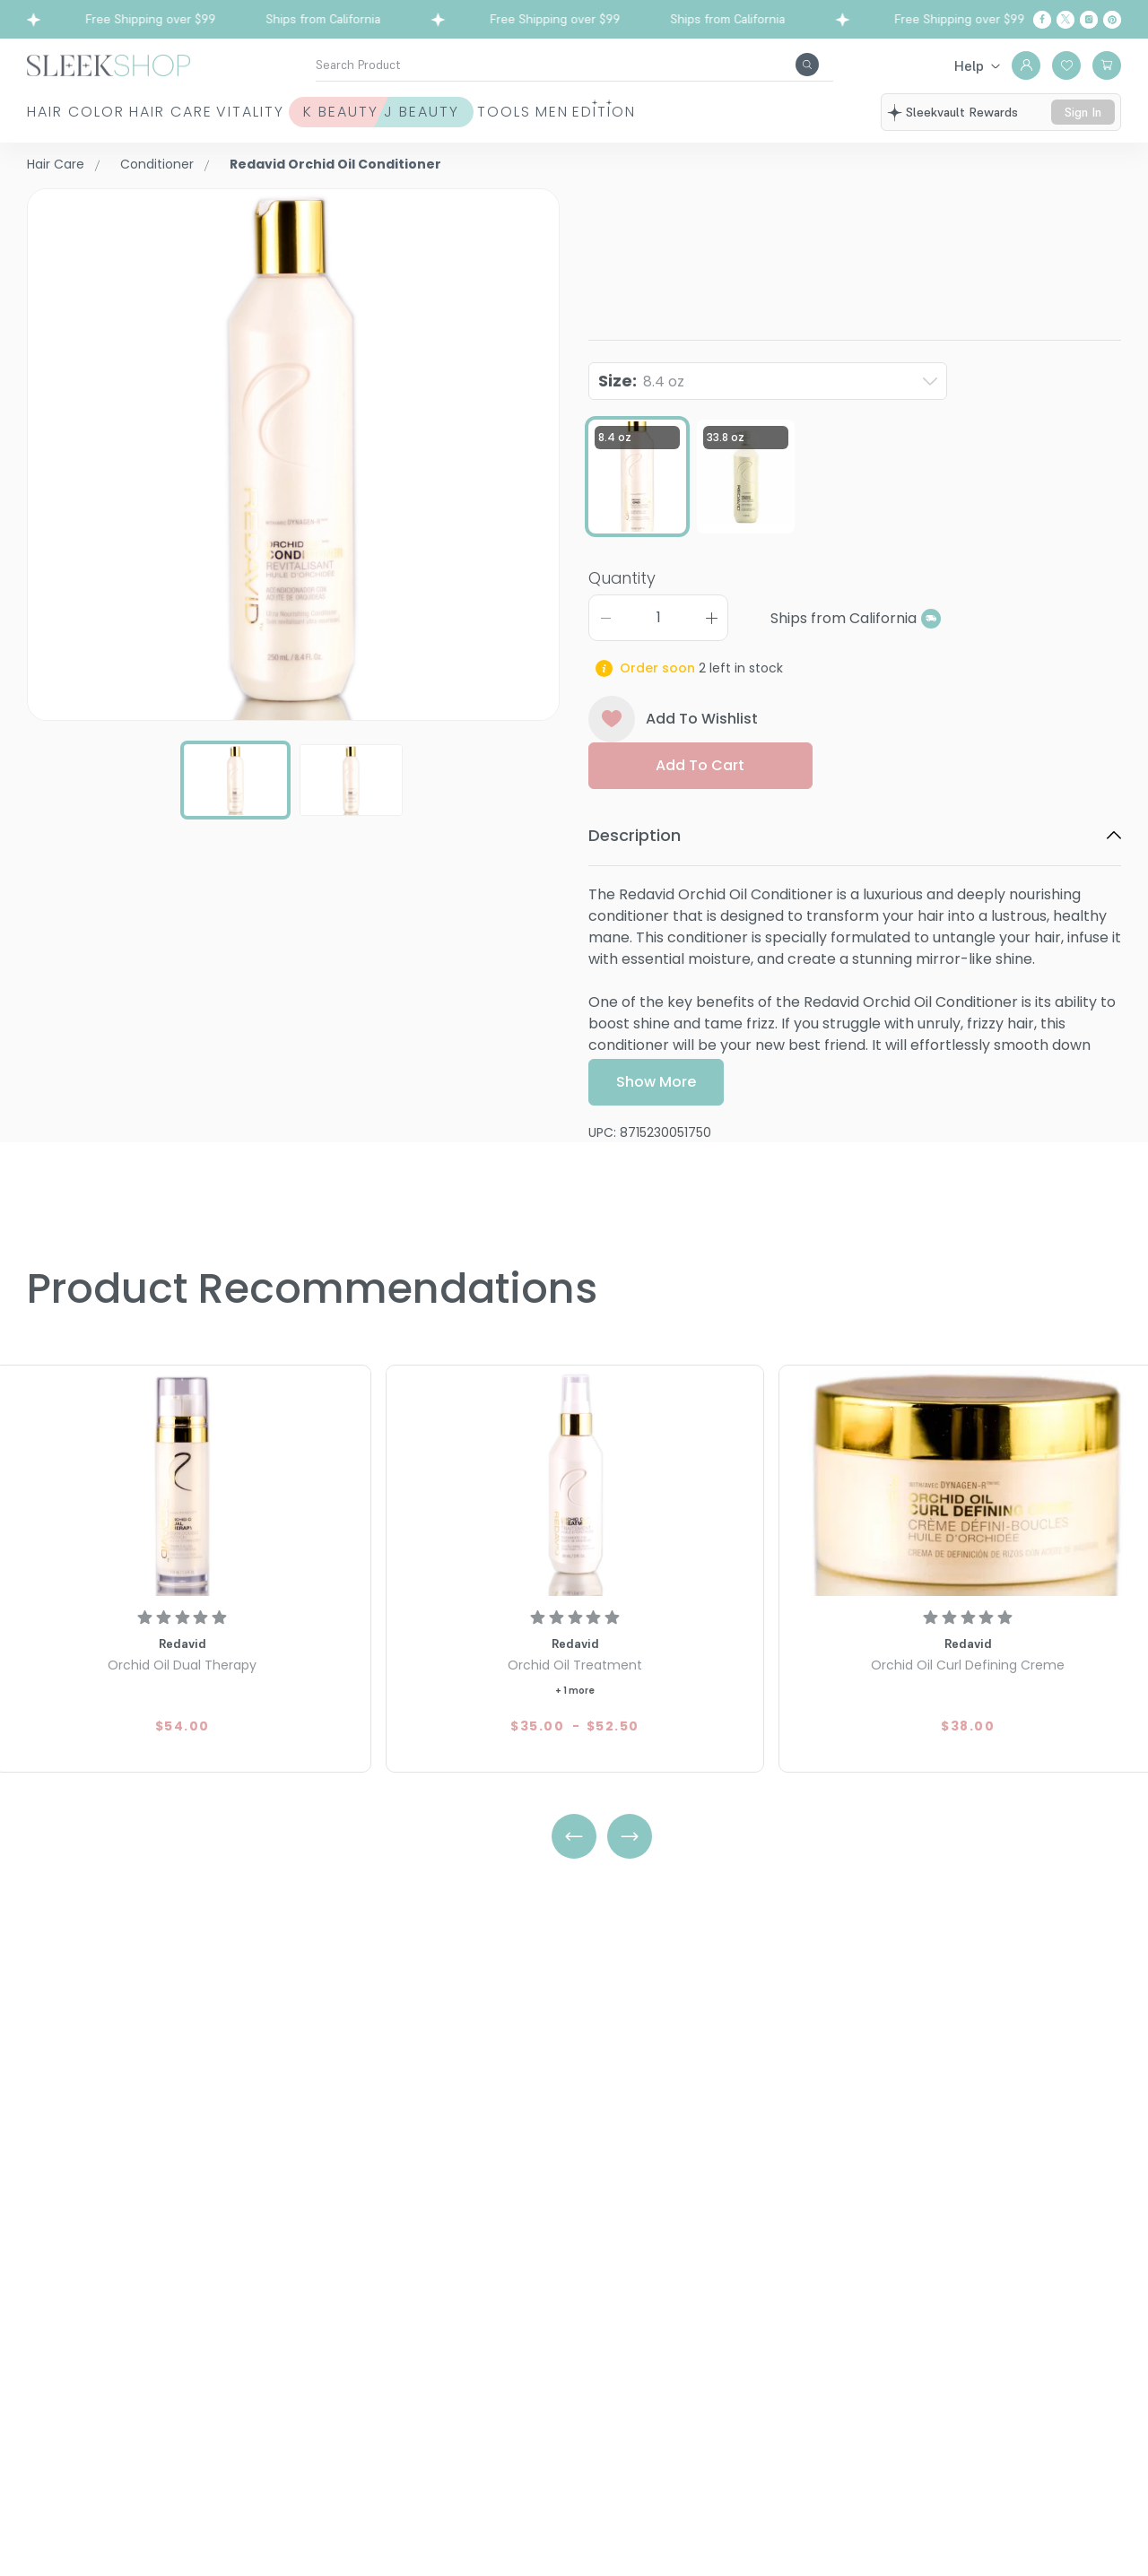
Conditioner (157, 164)
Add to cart (700, 824)
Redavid (618, 198)
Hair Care (190, 122)
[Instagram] (1089, 20)
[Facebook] (1042, 20)
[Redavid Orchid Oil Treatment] (575, 1483)
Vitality (330, 122)
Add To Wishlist (673, 778)
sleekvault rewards (967, 115)
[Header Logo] (108, 64)
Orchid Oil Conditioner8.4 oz (822, 229)
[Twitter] (1065, 20)
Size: (641, 394)
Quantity (622, 637)
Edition (854, 122)
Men (756, 122)
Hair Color (55, 122)
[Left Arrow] (574, 1836)
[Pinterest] (1112, 20)
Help (969, 65)
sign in (1085, 123)
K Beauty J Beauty (473, 122)
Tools (664, 122)
